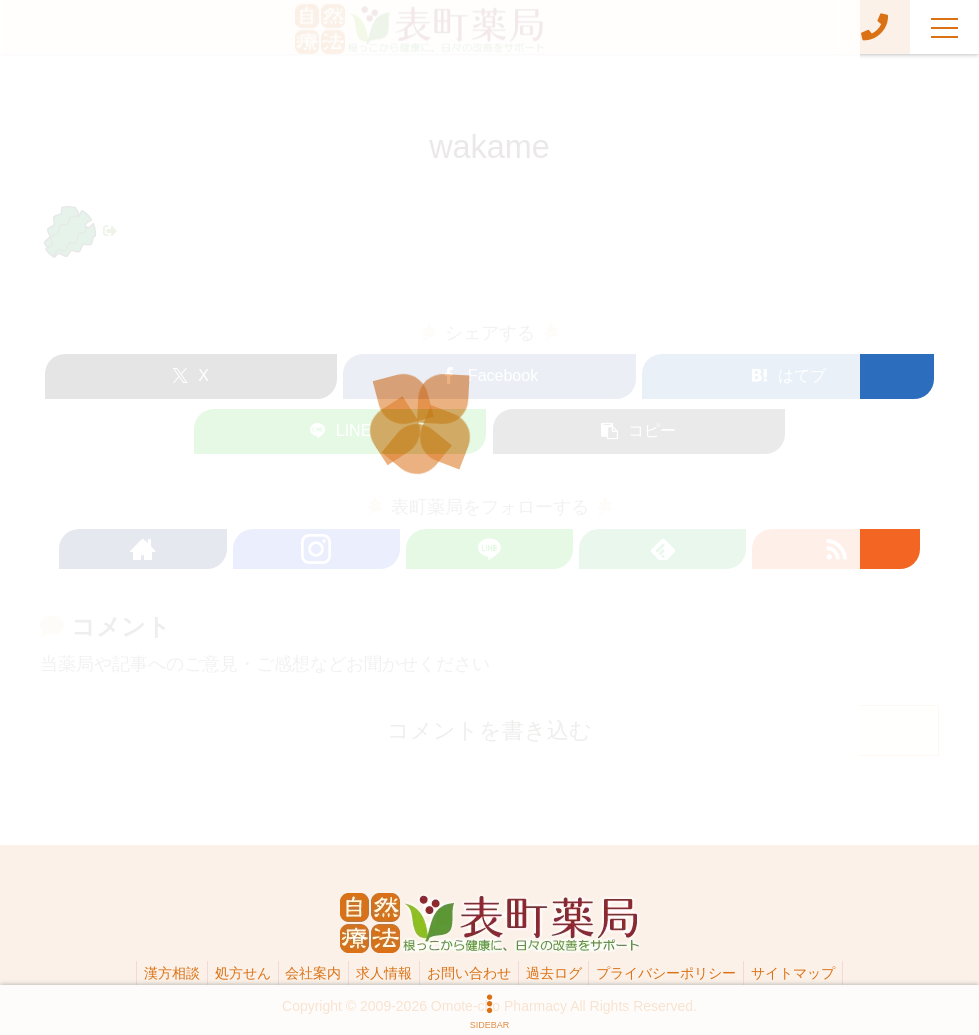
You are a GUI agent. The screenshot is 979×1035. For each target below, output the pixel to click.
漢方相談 (150, 973)
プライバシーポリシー (682, 973)
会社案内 (304, 973)
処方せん (227, 973)
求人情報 (381, 973)
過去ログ (563, 973)
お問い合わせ (472, 973)
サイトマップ (815, 973)
